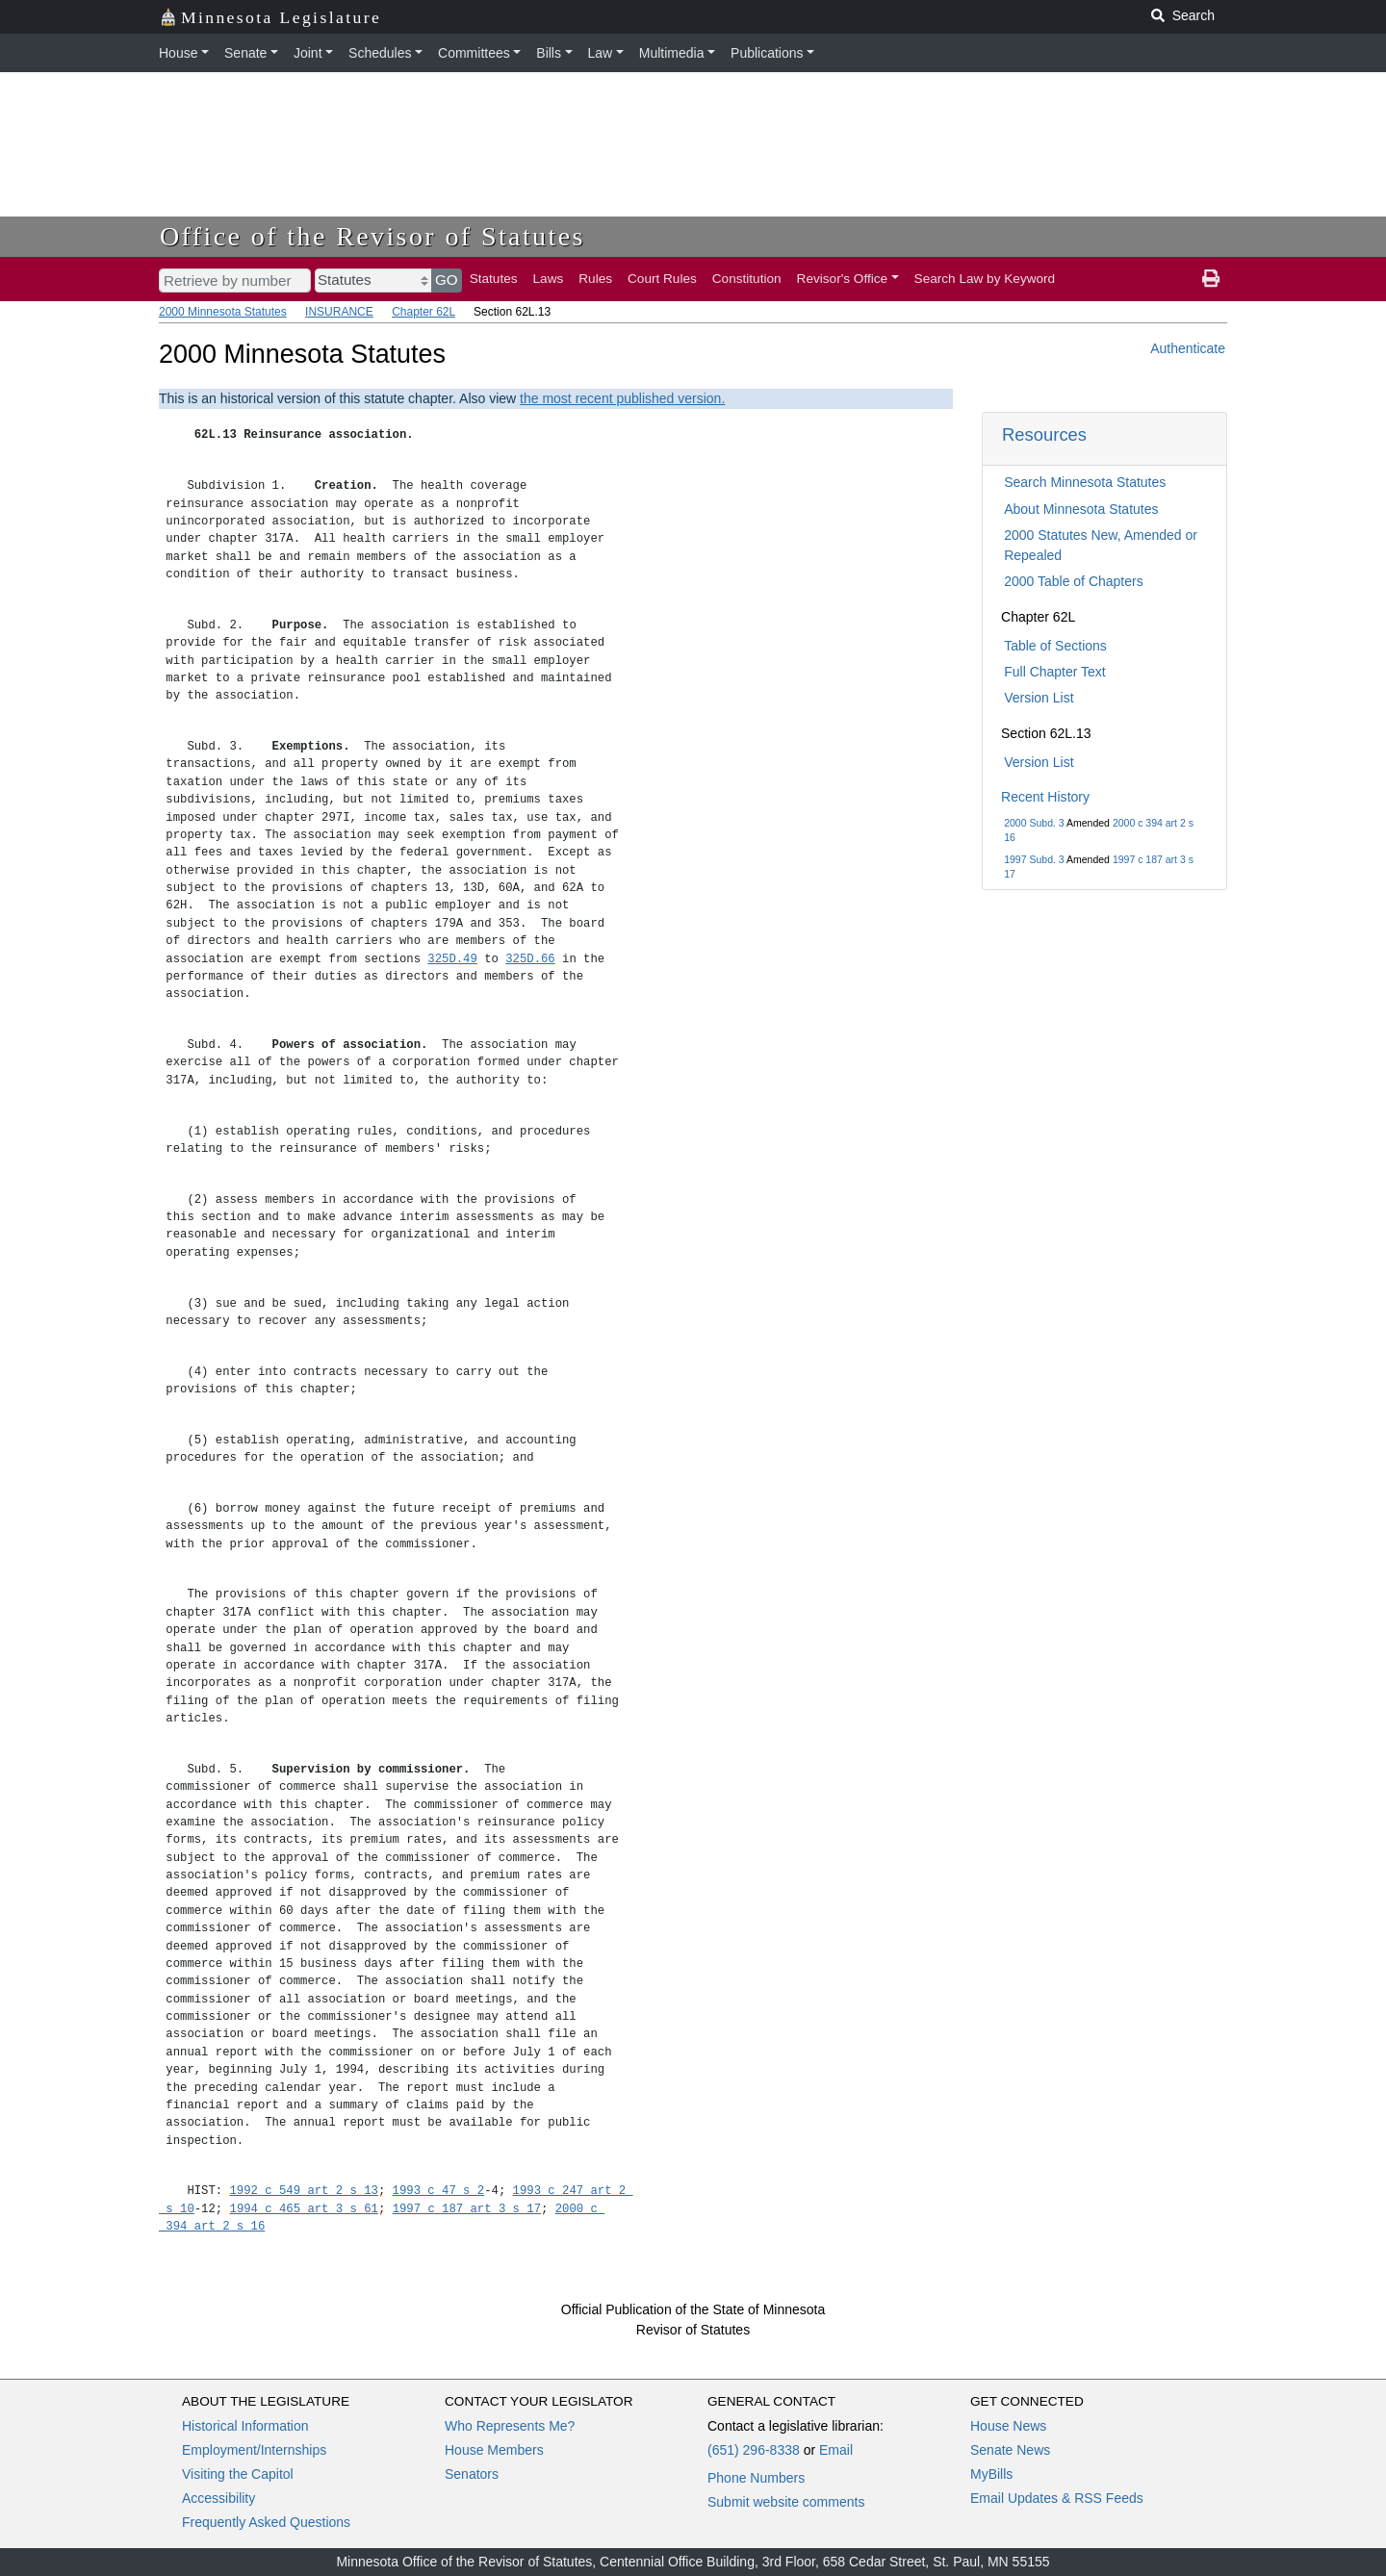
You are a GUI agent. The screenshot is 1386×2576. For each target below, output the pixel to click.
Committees (474, 53)
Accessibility (218, 2498)
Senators (472, 2474)
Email (836, 2450)
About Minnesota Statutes (1081, 509)
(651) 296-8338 (753, 2450)
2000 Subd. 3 (1034, 823)
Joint (308, 53)
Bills (548, 53)
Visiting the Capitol (238, 2474)
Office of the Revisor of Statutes (372, 236)
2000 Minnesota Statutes (223, 312)
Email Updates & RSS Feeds (1056, 2498)
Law (600, 53)
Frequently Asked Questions (266, 2522)
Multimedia (672, 53)
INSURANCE (339, 312)
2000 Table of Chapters (1073, 581)
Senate (245, 53)
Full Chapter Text (1055, 671)
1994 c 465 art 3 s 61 (304, 2209)
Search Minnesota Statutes (1085, 482)
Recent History (1045, 796)
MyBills (991, 2474)
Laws (548, 278)
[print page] (1210, 279)
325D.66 (529, 959)
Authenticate (1187, 348)
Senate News (1010, 2450)
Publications (767, 53)
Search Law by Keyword (985, 278)
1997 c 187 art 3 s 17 (467, 2209)
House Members (494, 2450)
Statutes (494, 278)
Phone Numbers (756, 2478)
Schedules (379, 53)
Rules (595, 278)
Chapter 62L (423, 312)
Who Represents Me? (510, 2426)
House (178, 53)
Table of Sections (1055, 645)
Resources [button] (1044, 434)
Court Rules (662, 278)
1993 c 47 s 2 (439, 2190)
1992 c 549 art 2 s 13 (304, 2190)
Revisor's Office (842, 278)
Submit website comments (785, 2502)
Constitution (747, 278)
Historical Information (245, 2426)
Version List (1038, 697)
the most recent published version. (622, 398)
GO (446, 279)
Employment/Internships (254, 2450)
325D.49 (451, 959)
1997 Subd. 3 (1034, 859)
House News (1008, 2426)
